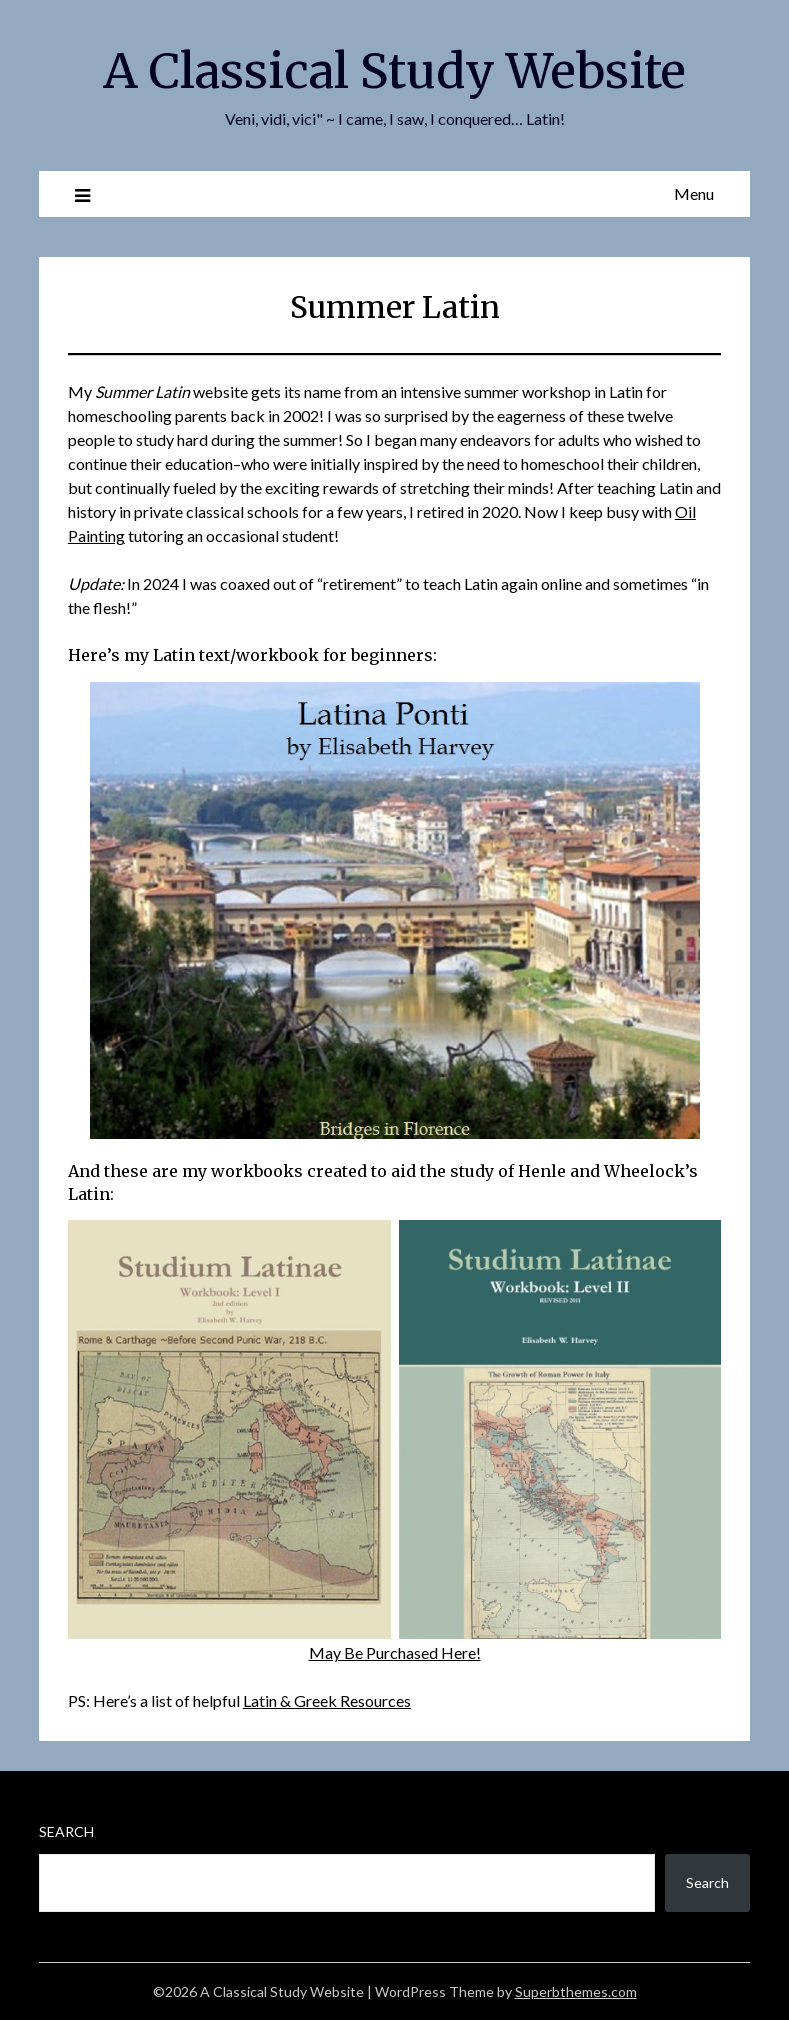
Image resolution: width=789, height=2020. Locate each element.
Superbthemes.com (576, 1991)
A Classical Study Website (394, 71)
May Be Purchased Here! (395, 1652)
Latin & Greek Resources (327, 1700)
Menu (694, 193)
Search (66, 1831)
